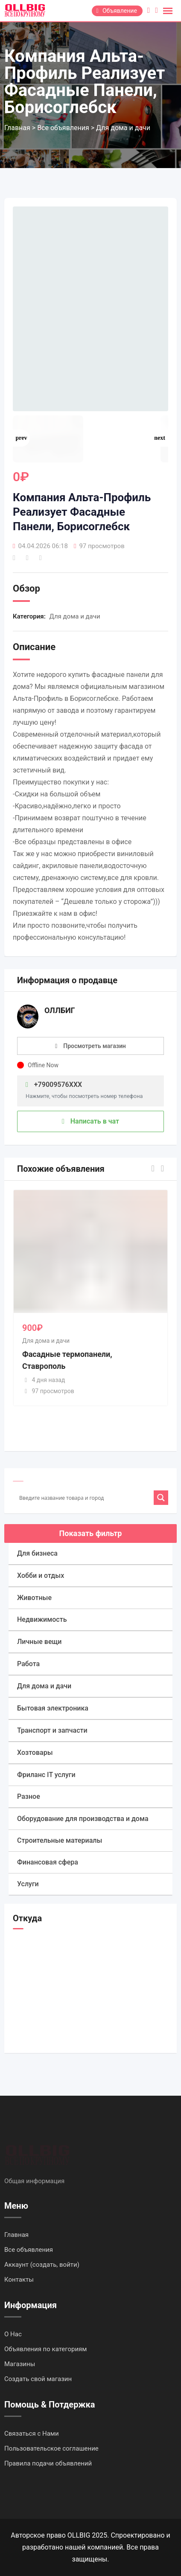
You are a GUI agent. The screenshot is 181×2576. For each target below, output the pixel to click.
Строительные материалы (59, 1840)
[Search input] (85, 1497)
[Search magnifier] (161, 1497)
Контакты (19, 2279)
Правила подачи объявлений (48, 2463)
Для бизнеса (37, 1553)
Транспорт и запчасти (52, 1730)
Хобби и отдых (40, 1575)
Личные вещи (39, 1642)
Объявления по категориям (45, 2349)
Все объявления (28, 2250)
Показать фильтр (90, 1533)
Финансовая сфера (47, 1862)
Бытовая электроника (52, 1708)
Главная (16, 2235)
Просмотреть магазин (94, 1046)
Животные (34, 1598)
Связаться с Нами (31, 2433)
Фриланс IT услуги (46, 1775)
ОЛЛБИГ (59, 1010)
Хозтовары (35, 1752)
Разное (28, 1796)
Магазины (19, 2364)
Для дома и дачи (75, 616)
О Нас (13, 2334)
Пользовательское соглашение (51, 2448)
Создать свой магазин (38, 2379)
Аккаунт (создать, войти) (41, 2264)
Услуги (28, 1884)
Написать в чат (90, 1121)
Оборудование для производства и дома (83, 1819)
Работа (28, 1664)
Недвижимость (42, 1619)
